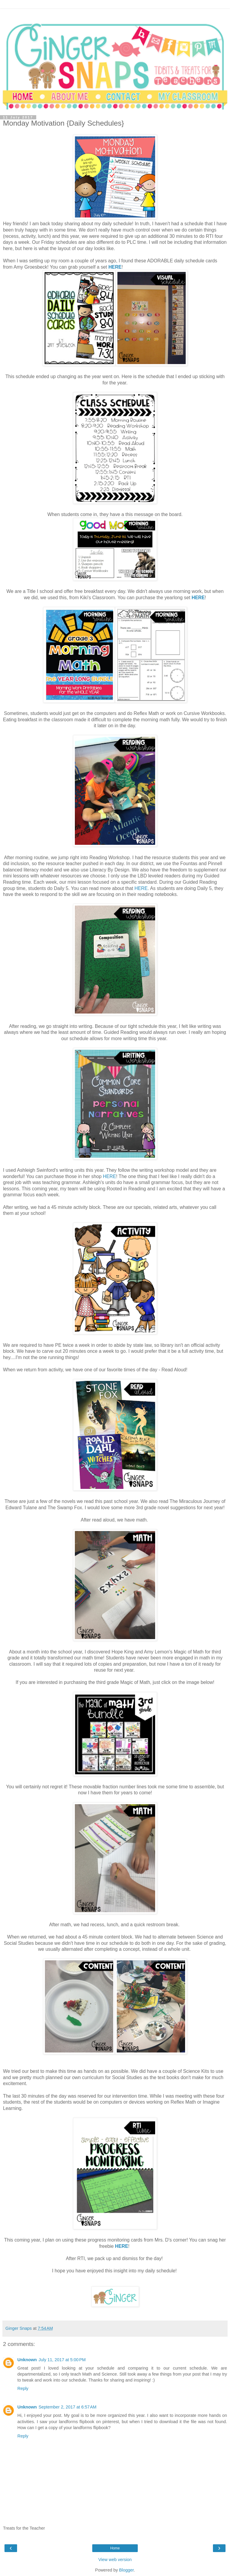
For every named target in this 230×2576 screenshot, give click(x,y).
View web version (115, 2559)
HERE (115, 267)
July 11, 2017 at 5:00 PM (62, 2359)
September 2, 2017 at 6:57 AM (67, 2407)
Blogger (126, 2570)
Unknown (27, 2359)
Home (115, 2548)
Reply (22, 2388)
